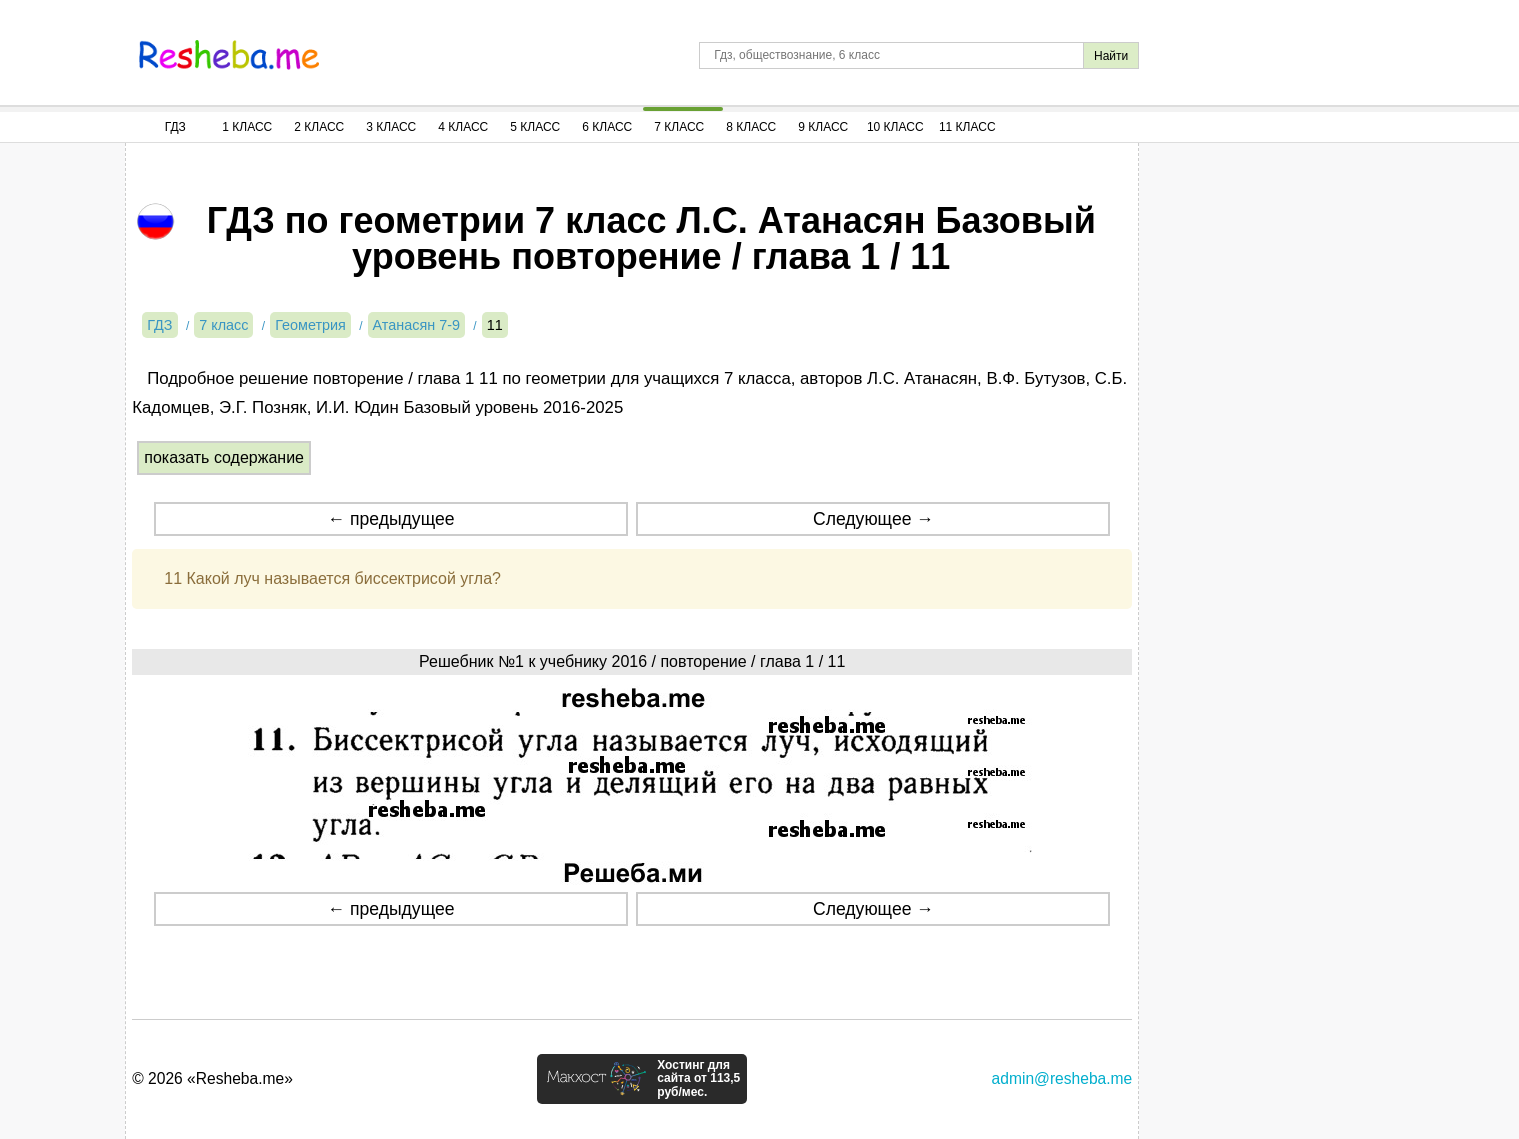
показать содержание (224, 457)
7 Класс (679, 127)
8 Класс (751, 127)
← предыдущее (391, 519)
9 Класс (823, 127)
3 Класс (391, 127)
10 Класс (895, 127)
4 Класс (463, 127)
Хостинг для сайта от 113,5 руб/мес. (698, 1079)
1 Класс (247, 127)
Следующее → (873, 519)
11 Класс (967, 127)
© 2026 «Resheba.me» (212, 1078)
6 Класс (607, 127)
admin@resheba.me (1062, 1078)
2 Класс (319, 127)
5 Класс (535, 127)
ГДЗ (175, 127)
